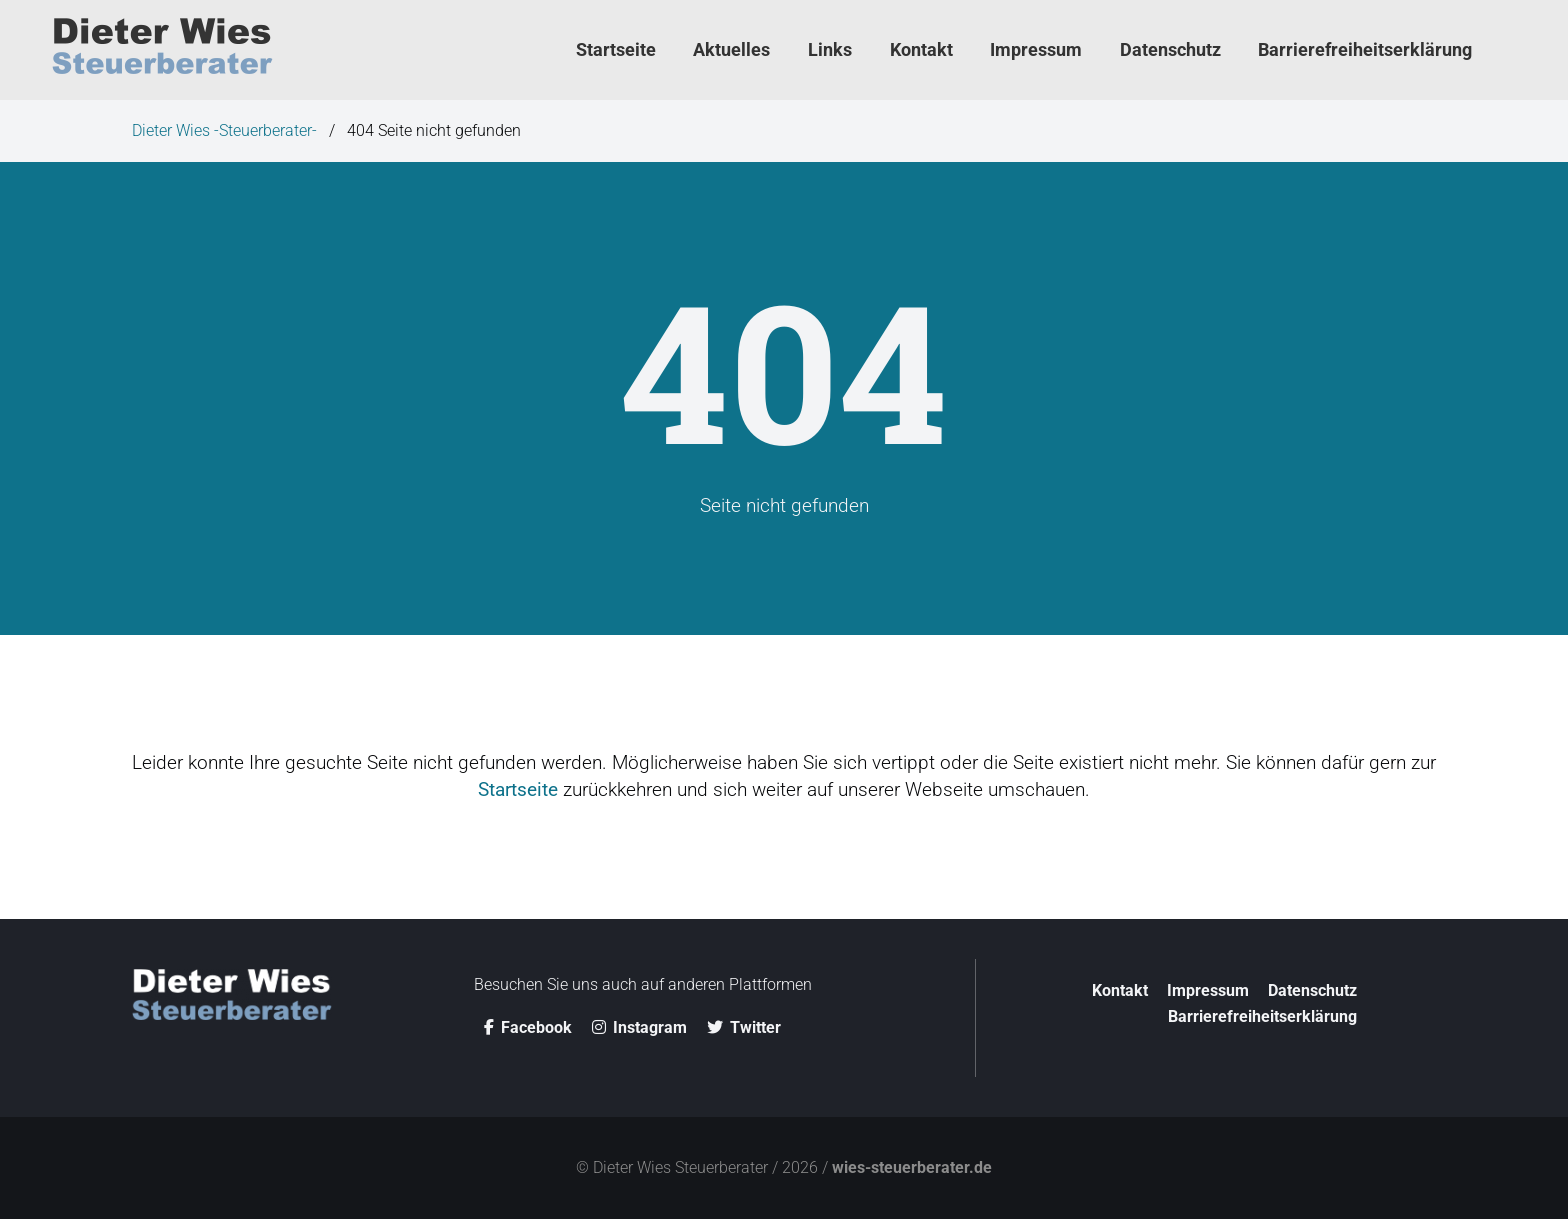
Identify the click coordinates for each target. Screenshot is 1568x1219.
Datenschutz (1312, 990)
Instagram (639, 1027)
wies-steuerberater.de (912, 1167)
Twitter (744, 1027)
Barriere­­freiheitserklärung (1262, 1016)
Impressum (1208, 990)
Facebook (528, 1027)
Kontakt (1120, 990)
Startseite (518, 789)
